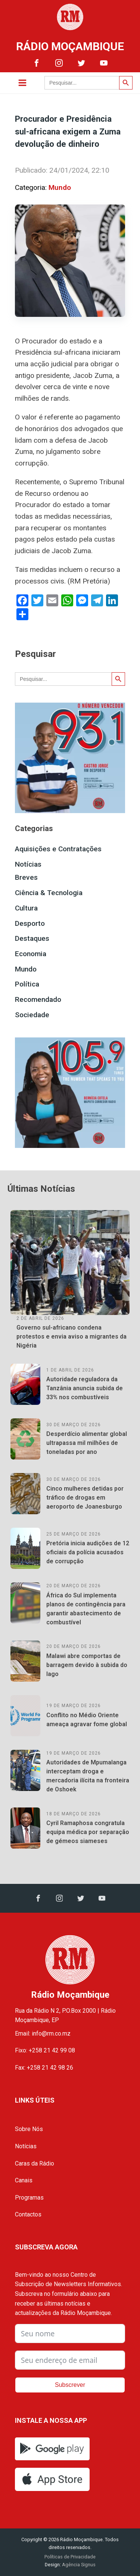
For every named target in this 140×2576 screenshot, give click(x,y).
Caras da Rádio (34, 2163)
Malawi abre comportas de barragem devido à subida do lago (86, 1665)
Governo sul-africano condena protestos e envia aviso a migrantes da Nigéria (71, 1336)
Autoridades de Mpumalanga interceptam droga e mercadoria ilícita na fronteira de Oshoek (87, 1776)
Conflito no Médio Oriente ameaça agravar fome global (86, 1720)
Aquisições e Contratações (58, 849)
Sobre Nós (29, 2129)
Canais (23, 2180)
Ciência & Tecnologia (49, 892)
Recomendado (38, 999)
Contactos (28, 2214)
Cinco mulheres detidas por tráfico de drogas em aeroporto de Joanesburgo (85, 1497)
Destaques (32, 938)
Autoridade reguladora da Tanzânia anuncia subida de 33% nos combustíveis (84, 1388)
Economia (30, 953)
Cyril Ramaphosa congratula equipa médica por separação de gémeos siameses (87, 1832)
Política (27, 984)
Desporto (30, 923)
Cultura (26, 908)
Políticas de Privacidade (70, 2557)
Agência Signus (78, 2564)
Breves (26, 877)
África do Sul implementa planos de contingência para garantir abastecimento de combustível (85, 1609)
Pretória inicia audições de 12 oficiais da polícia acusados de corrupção (87, 1552)
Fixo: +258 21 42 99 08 (45, 2050)
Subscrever (70, 2385)
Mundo (60, 187)
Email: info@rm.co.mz (43, 2033)
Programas (29, 2197)
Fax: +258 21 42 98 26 (44, 2067)
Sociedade (32, 1014)
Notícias (28, 864)
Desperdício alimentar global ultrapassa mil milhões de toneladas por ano (86, 1442)
